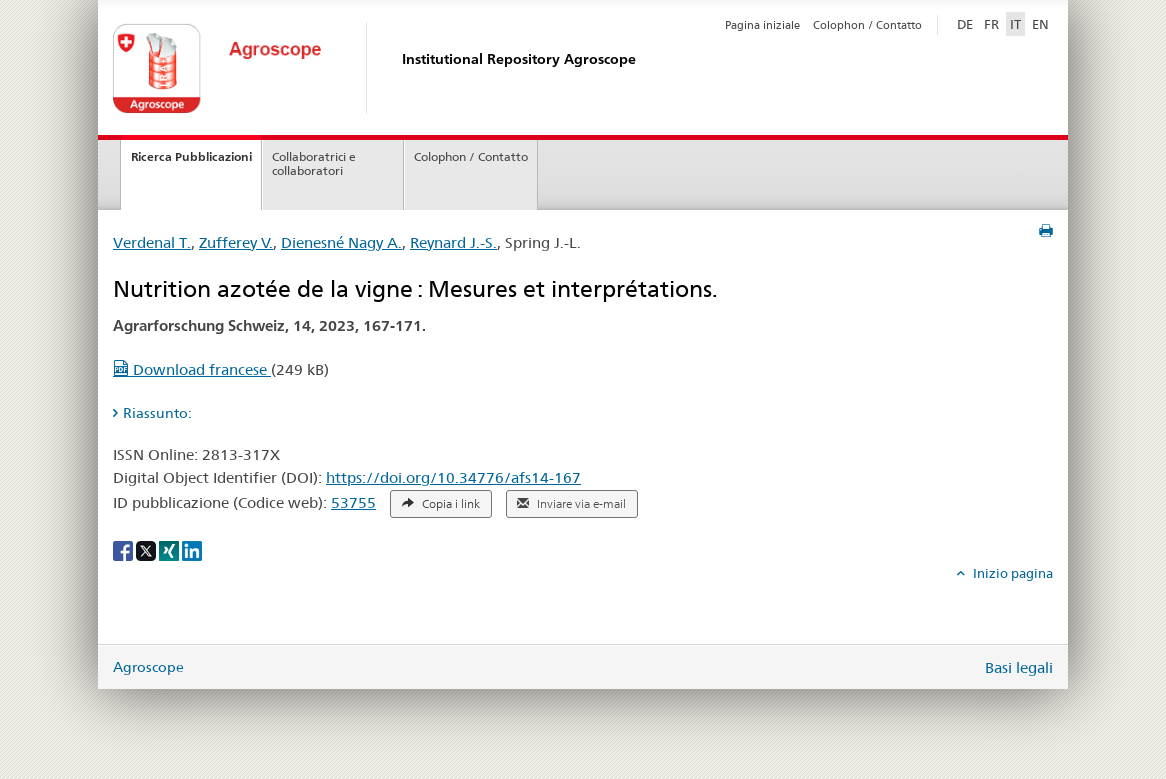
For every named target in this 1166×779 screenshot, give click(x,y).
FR (991, 24)
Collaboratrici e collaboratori (314, 164)
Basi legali (1019, 667)
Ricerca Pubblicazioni (191, 156)
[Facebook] (124, 550)
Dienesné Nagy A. (341, 242)
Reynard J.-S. (453, 242)
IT (1015, 24)
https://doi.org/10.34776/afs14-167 (453, 477)
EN (1040, 24)
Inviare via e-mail (571, 504)
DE (967, 23)
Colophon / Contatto (867, 25)
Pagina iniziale (762, 25)
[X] (147, 550)
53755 (353, 502)
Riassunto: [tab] (157, 413)
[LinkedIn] (192, 550)
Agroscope (148, 667)
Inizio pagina (1011, 573)
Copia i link (441, 504)
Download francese (192, 369)
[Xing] (170, 550)
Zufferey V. (236, 242)
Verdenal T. (152, 242)
